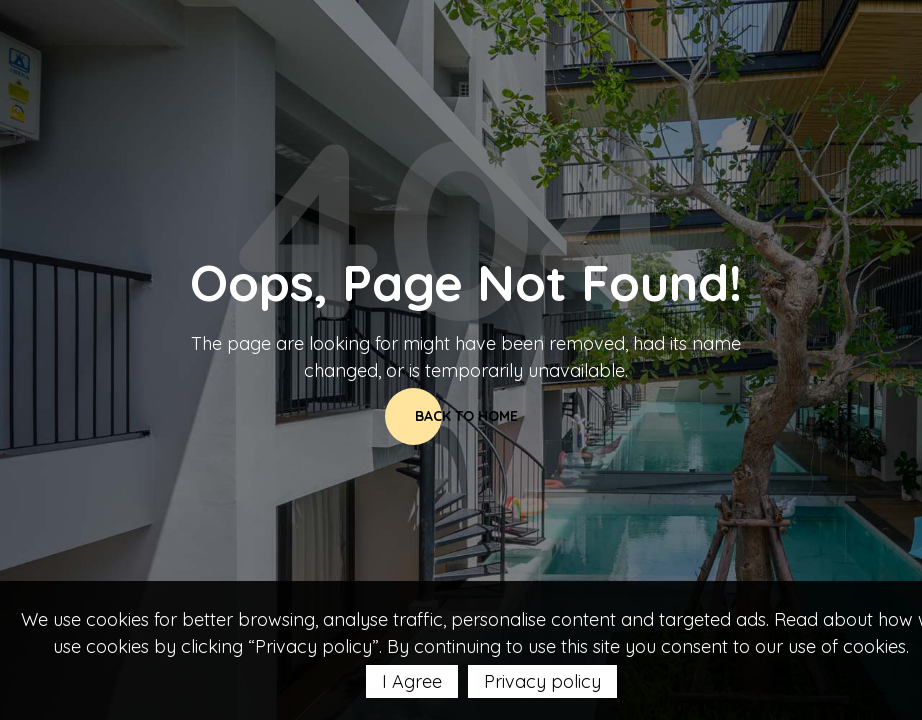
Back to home (466, 416)
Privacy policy (542, 681)
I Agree (412, 681)
